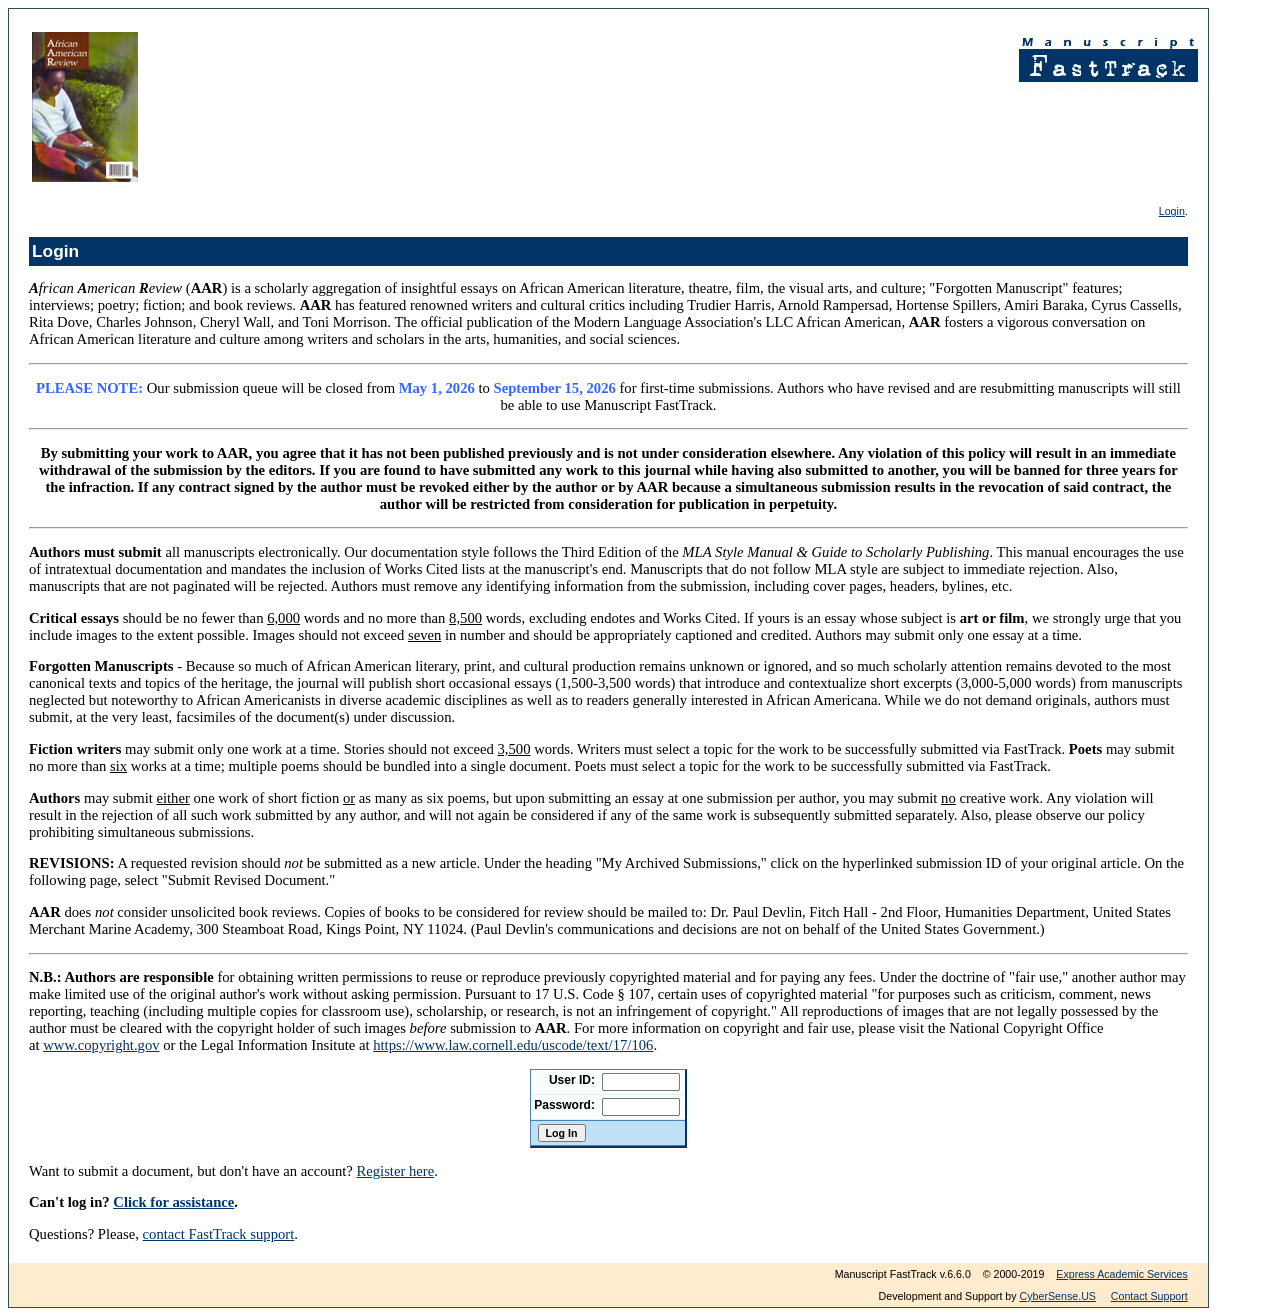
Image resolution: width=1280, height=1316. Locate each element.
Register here (395, 1171)
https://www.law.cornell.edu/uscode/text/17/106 (513, 1045)
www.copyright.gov (101, 1045)
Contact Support (1149, 1296)
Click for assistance (173, 1202)
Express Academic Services (1121, 1274)
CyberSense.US (1058, 1296)
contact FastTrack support (219, 1234)
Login (1172, 211)
